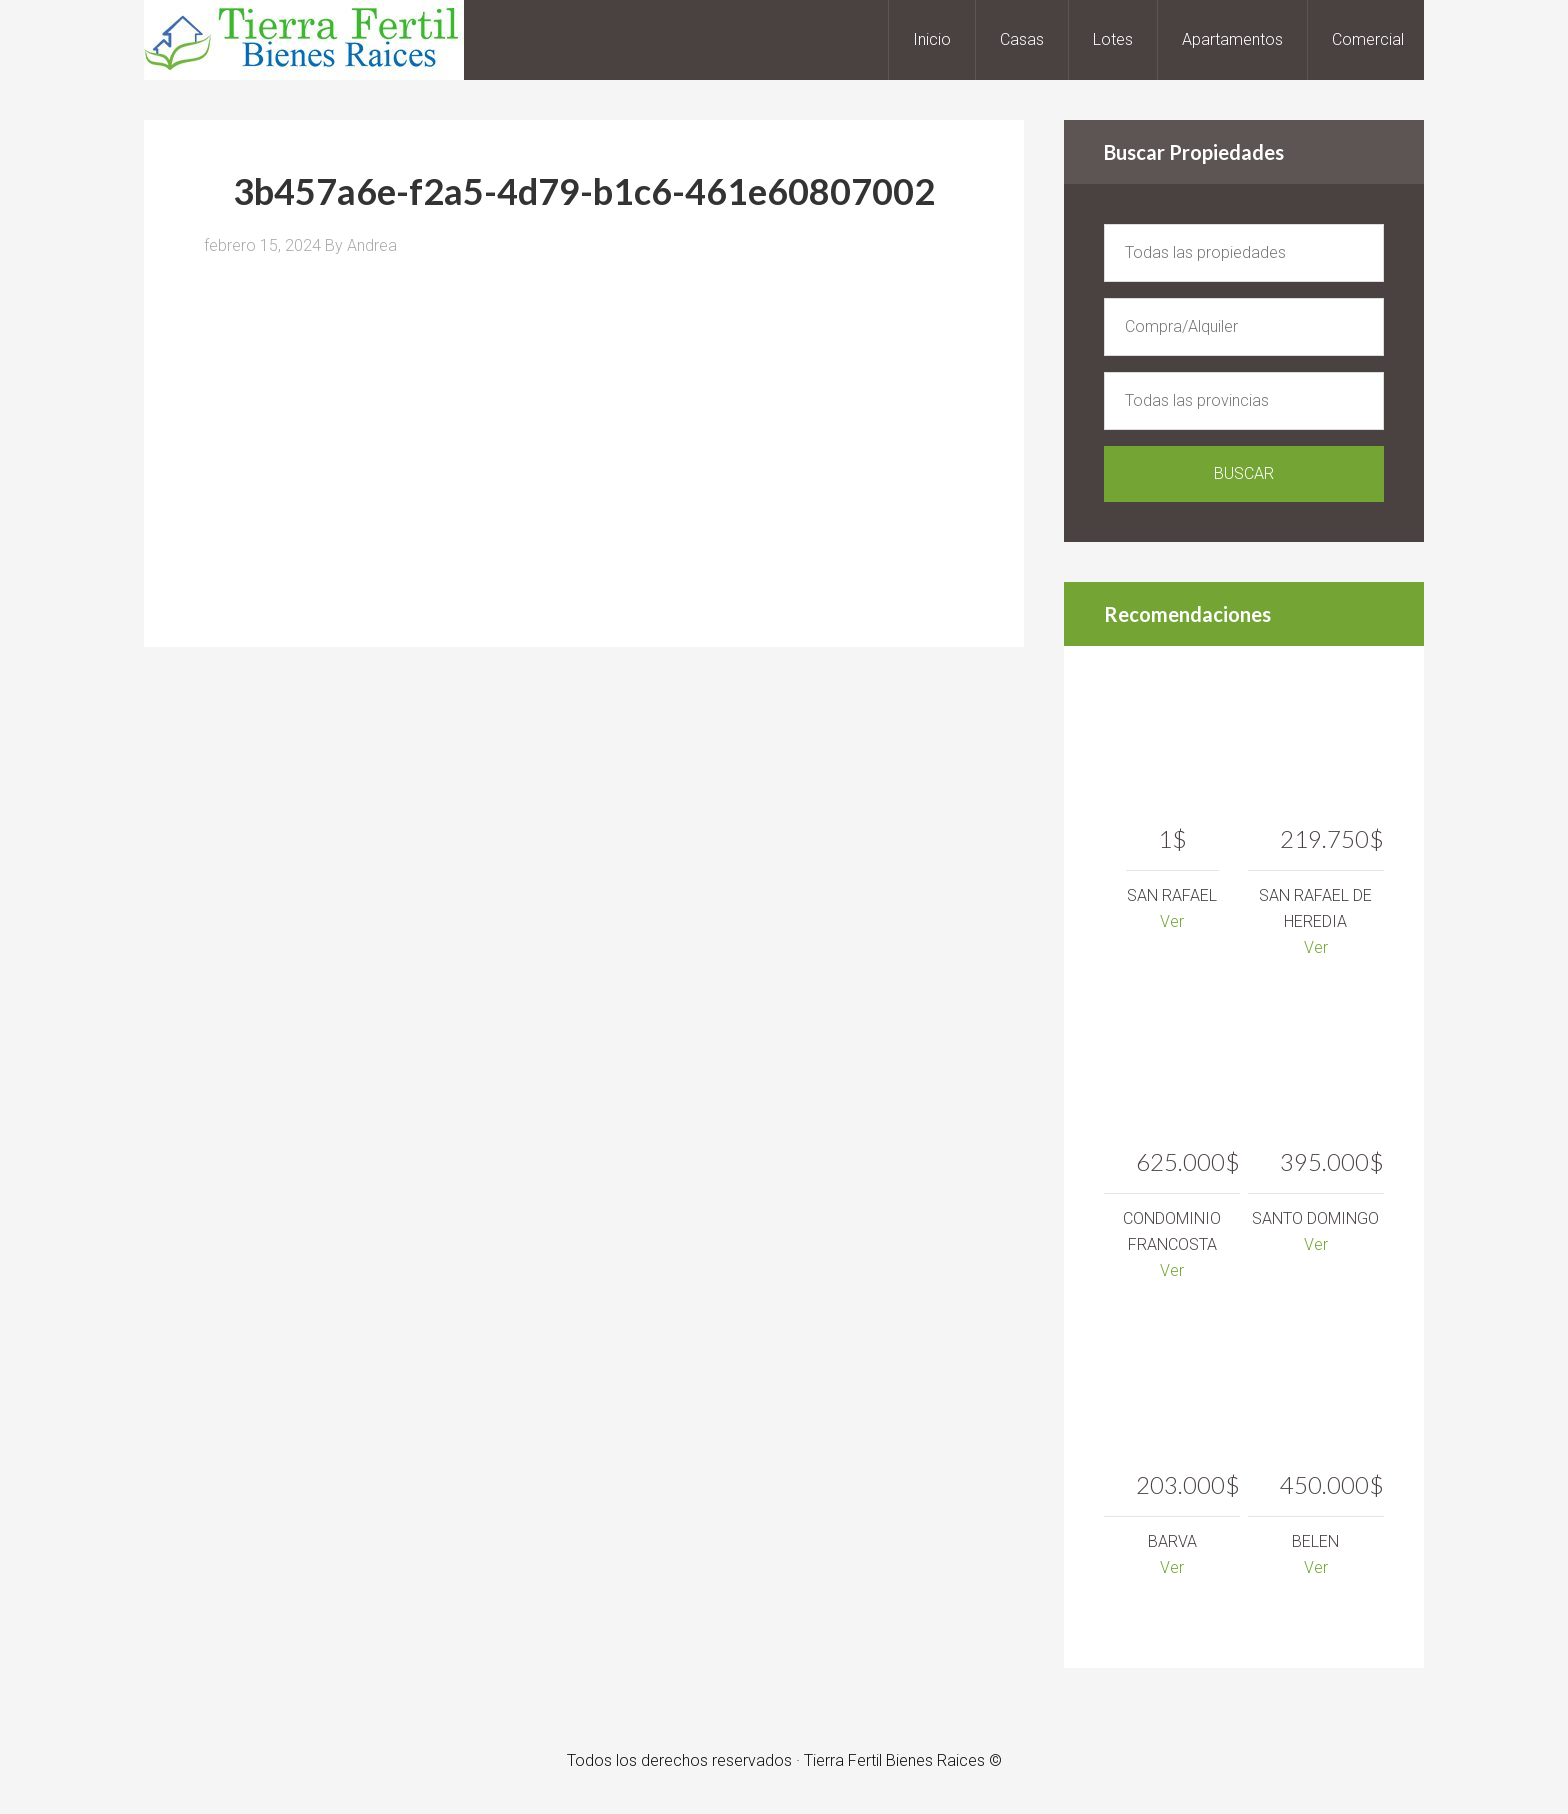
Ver (1172, 921)
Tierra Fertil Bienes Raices (304, 40)
